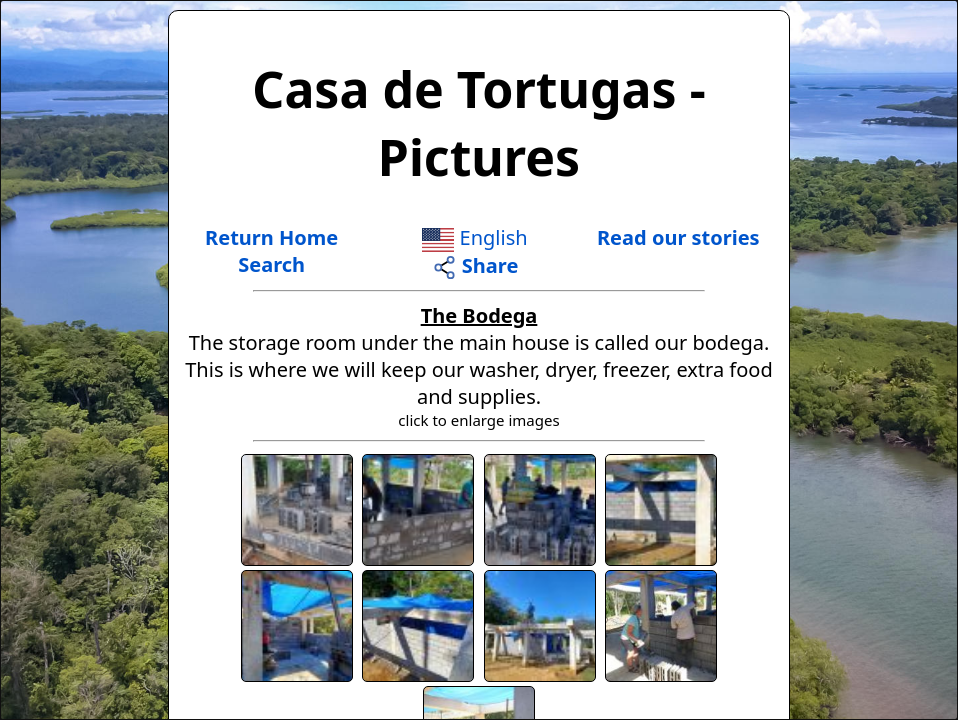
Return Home (271, 237)
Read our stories (678, 237)
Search (271, 264)
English (474, 237)
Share (475, 265)
